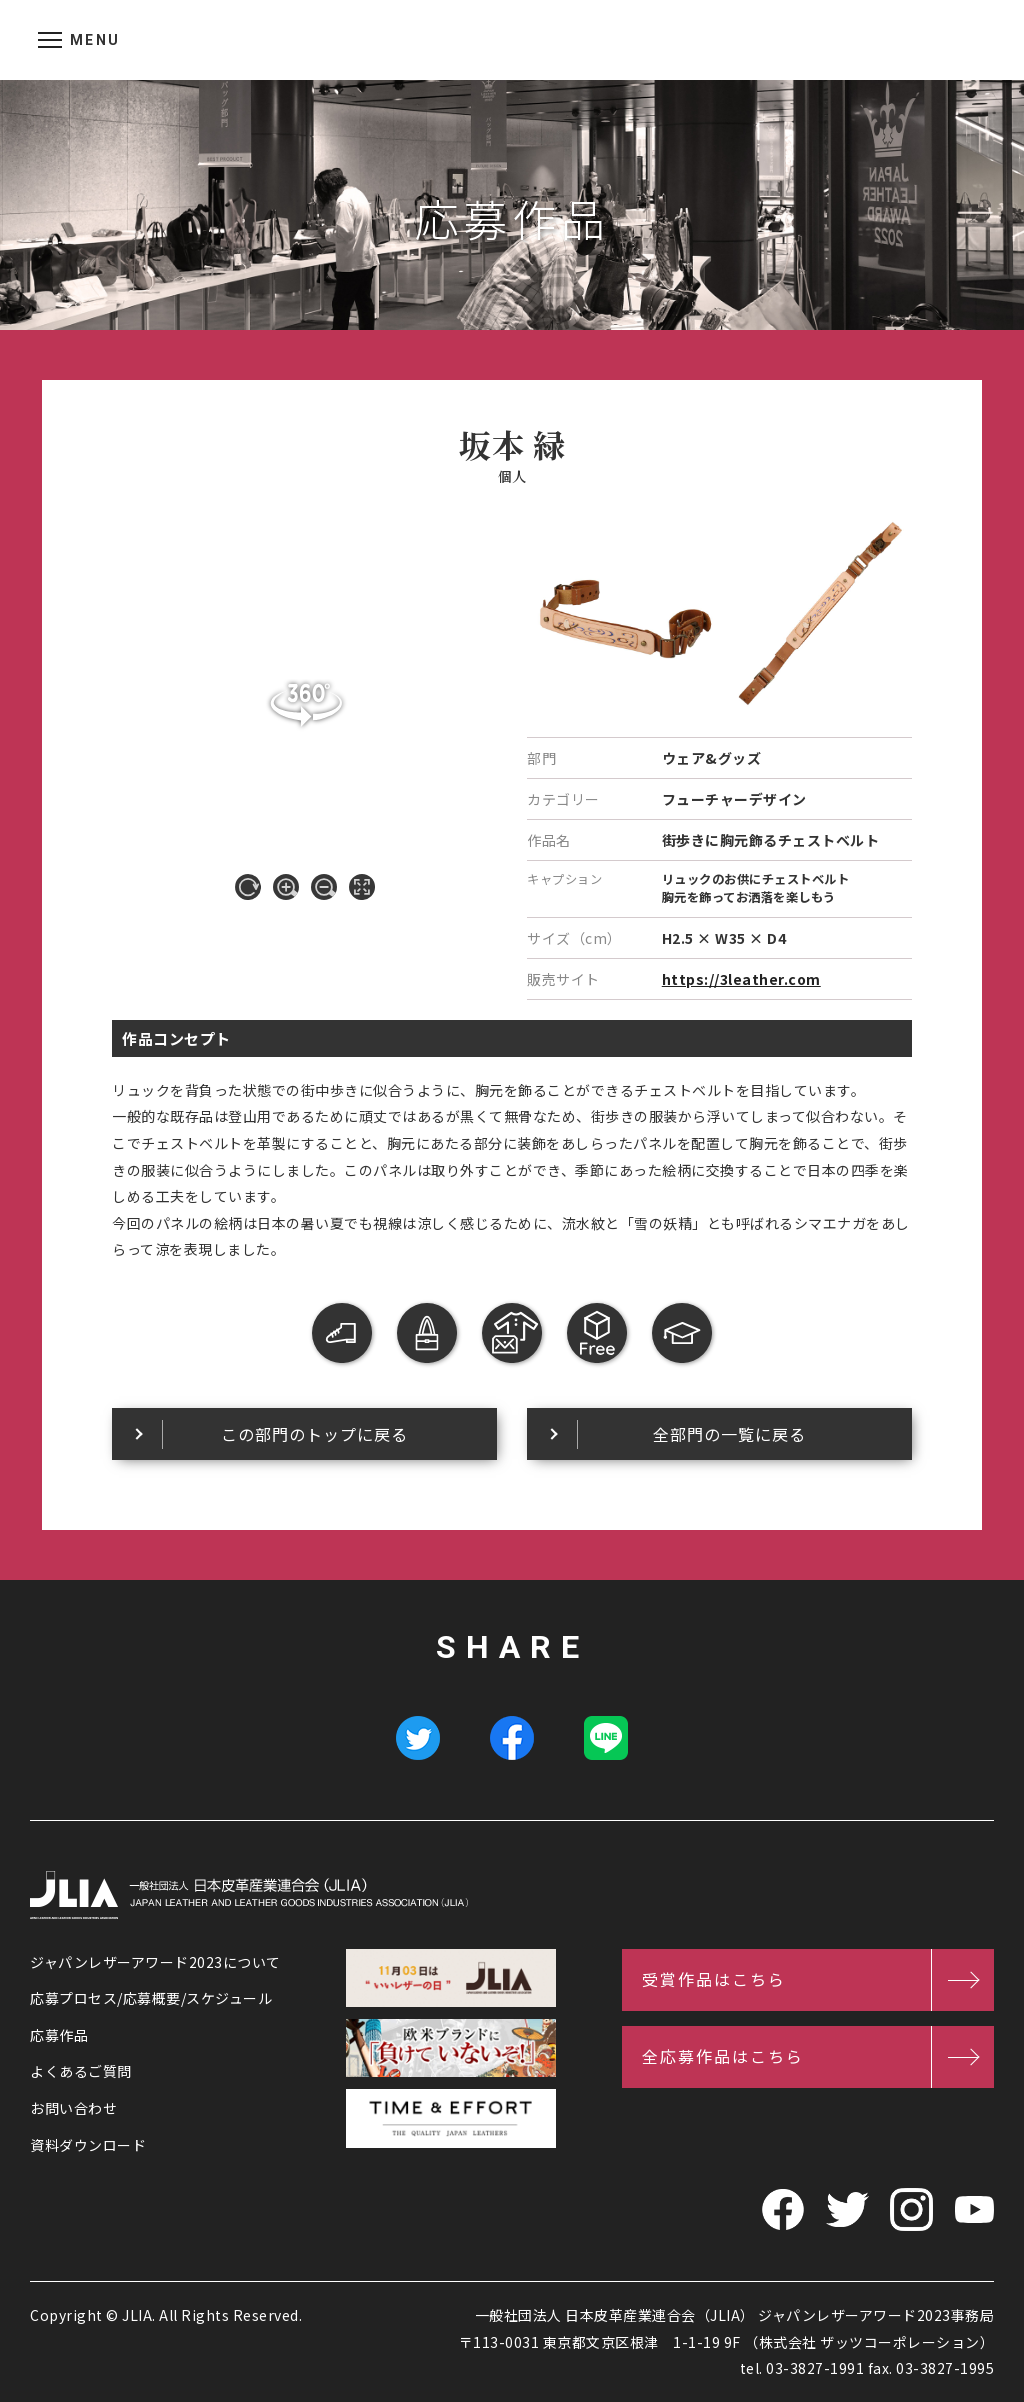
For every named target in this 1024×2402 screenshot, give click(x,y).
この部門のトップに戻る (314, 1434)
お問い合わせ (73, 2108)
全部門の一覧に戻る (729, 1434)
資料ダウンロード (88, 2145)
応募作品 (59, 2035)
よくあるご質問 (81, 2071)
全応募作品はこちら (723, 2056)
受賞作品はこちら (714, 1979)
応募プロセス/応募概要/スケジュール (151, 1998)
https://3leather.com (741, 979)
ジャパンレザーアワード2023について (155, 1962)
